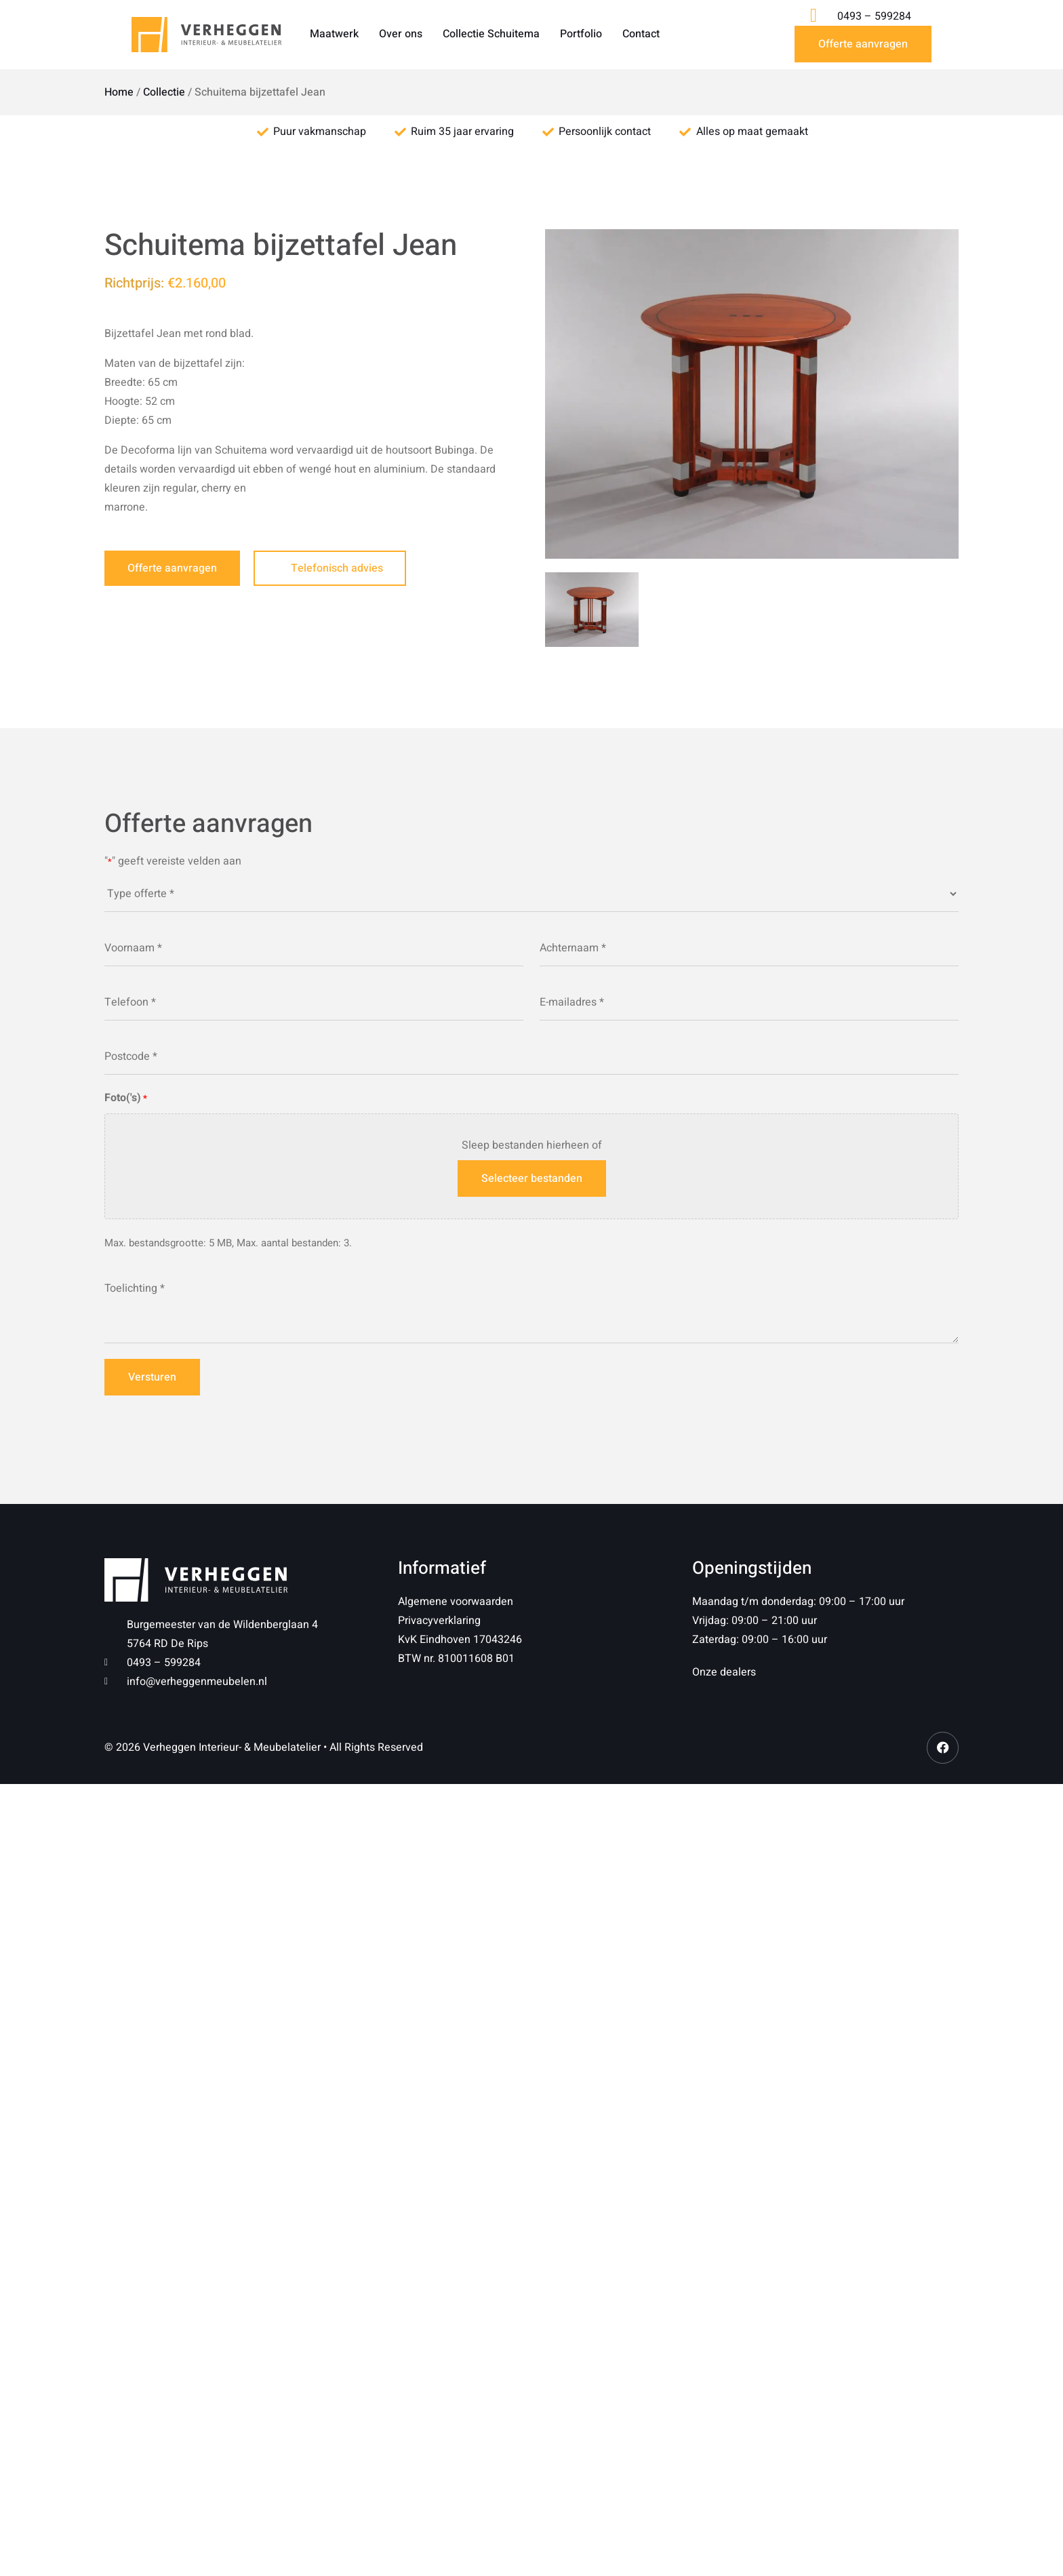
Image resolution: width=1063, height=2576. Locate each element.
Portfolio (581, 34)
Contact (641, 34)
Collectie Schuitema (491, 34)
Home (119, 92)
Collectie (164, 92)
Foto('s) (125, 1098)
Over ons (400, 34)
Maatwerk (334, 34)
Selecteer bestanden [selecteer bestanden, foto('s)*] (531, 1178)
